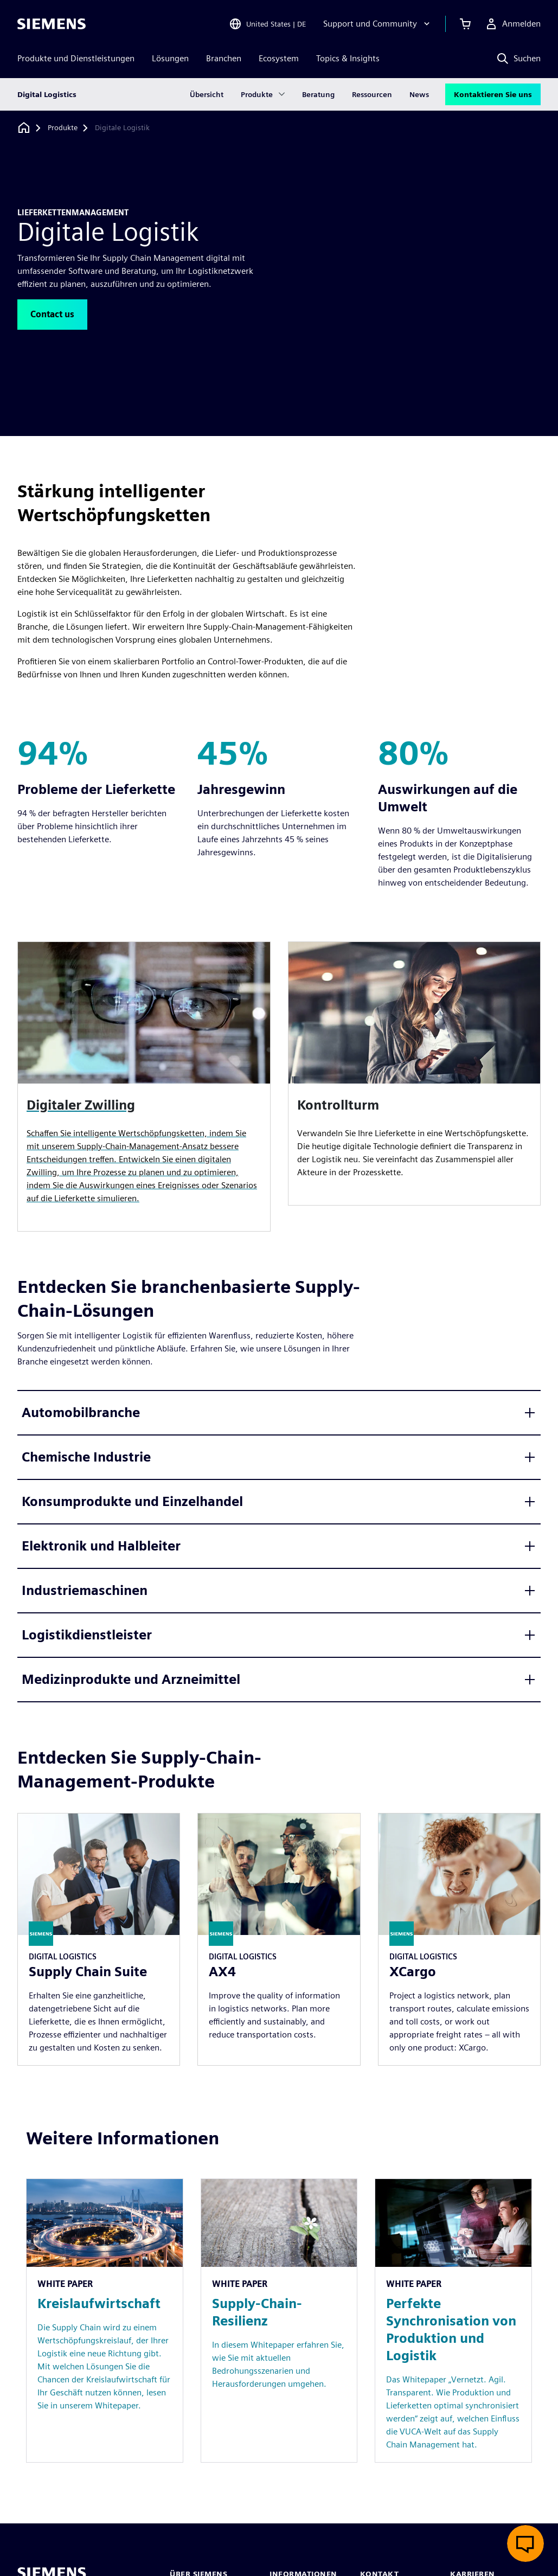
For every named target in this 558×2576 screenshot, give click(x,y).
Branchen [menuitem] (223, 58)
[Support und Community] (378, 24)
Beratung (318, 94)
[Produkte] (63, 128)
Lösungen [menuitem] (170, 58)
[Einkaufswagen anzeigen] (465, 24)
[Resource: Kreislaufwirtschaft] (104, 2320)
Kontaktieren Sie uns (493, 94)
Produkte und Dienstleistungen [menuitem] (75, 58)
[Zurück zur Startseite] (23, 127)
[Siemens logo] (51, 23)
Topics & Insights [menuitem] (348, 58)
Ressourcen (372, 94)
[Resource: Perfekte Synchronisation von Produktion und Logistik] (453, 2320)
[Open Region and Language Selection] (267, 24)
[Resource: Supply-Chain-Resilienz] (279, 2320)
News (419, 94)
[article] (414, 1073)
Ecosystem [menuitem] (279, 58)
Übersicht (206, 94)
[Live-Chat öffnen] (525, 2543)
